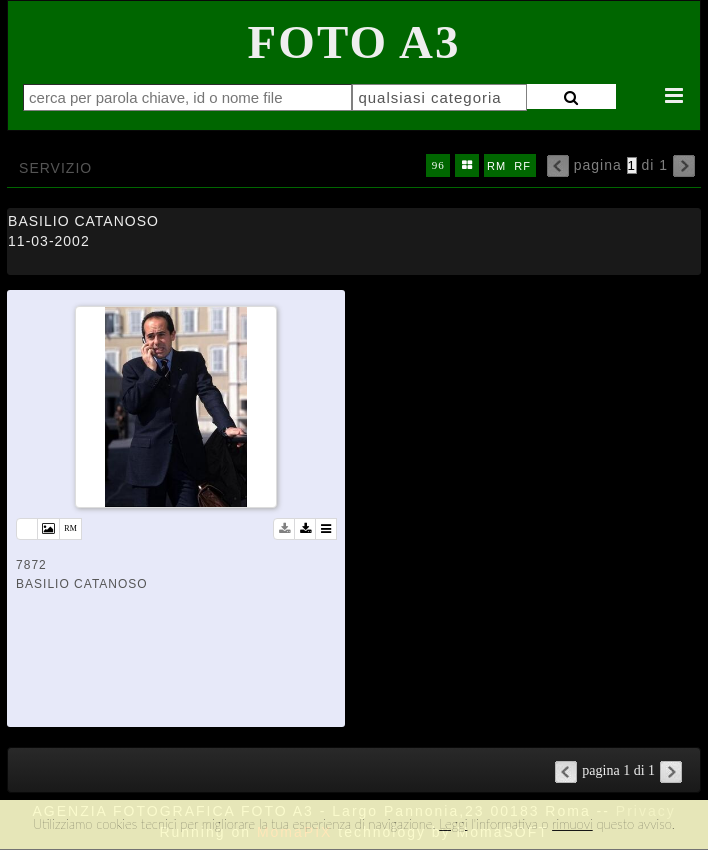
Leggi (453, 824)
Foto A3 (354, 42)
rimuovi (572, 824)
